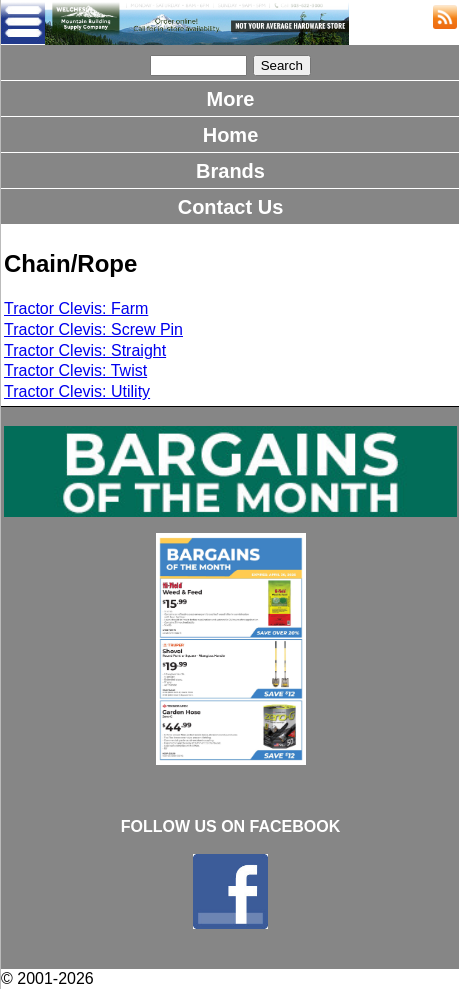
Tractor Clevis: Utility (77, 391)
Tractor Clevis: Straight (85, 350)
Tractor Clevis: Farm (76, 308)
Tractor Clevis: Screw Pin (93, 329)
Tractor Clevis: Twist (75, 370)
